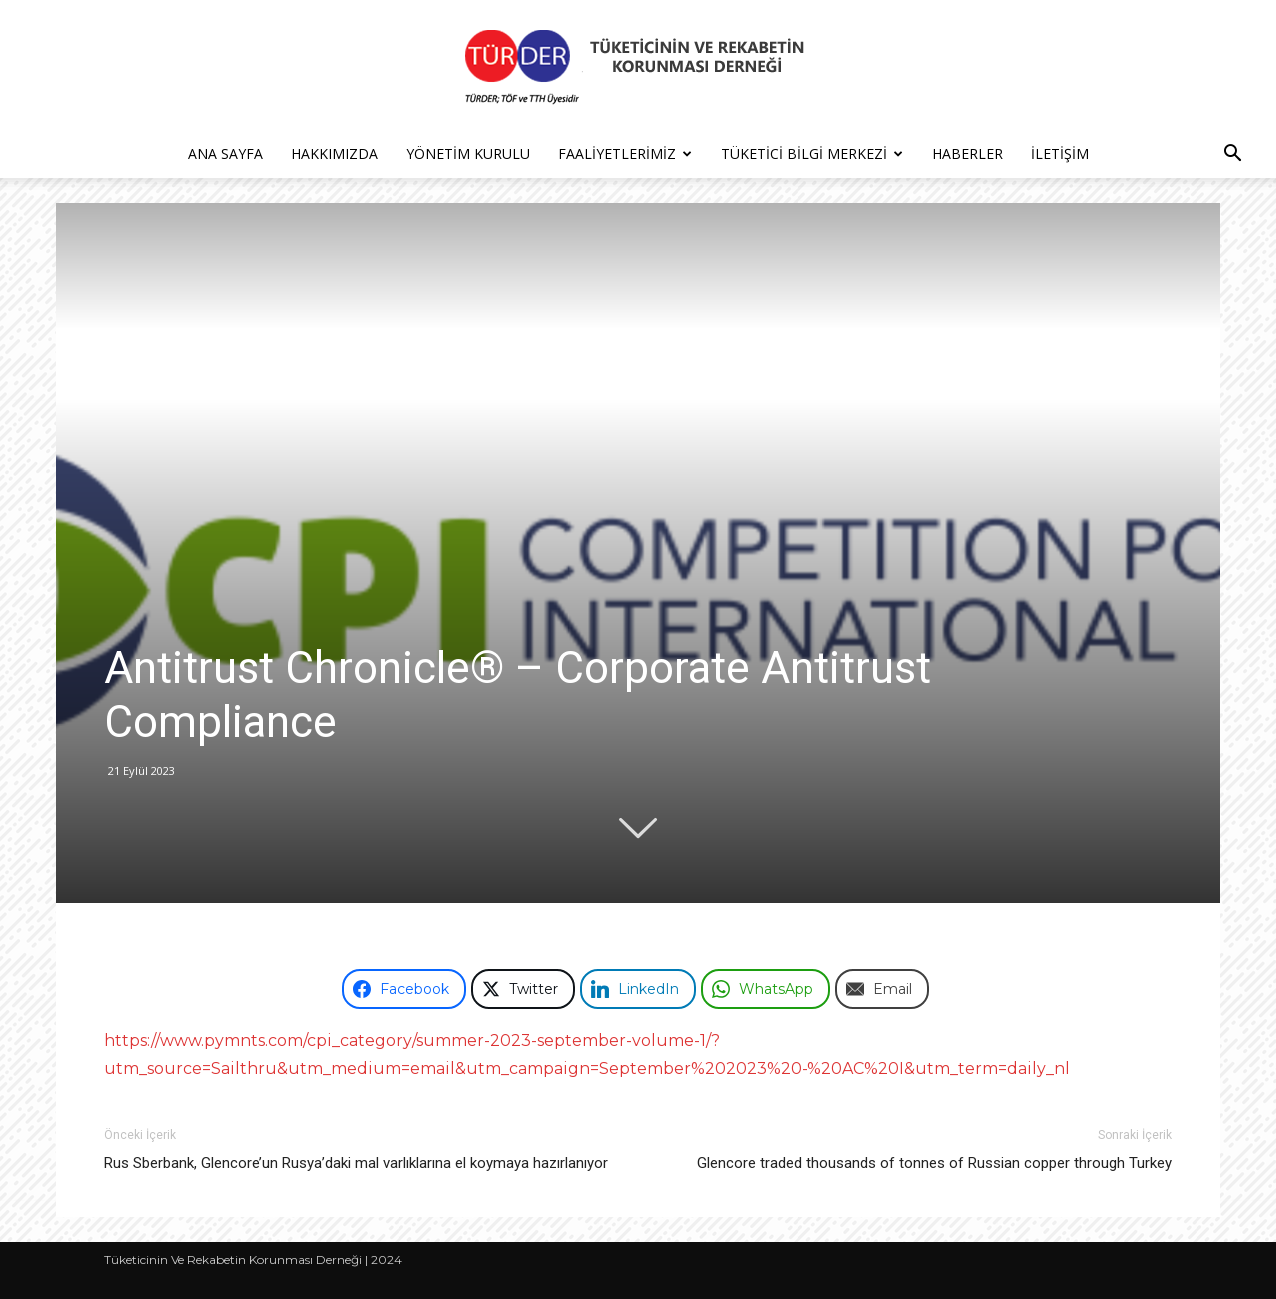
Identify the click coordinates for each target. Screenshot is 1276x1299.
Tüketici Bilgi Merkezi (812, 153)
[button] (1232, 155)
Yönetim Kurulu (468, 153)
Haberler (967, 153)
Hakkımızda (334, 153)
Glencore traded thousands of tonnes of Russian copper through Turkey (934, 1163)
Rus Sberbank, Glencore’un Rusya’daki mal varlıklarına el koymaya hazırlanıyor (356, 1163)
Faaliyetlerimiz (625, 153)
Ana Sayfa (225, 153)
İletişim (1060, 153)
